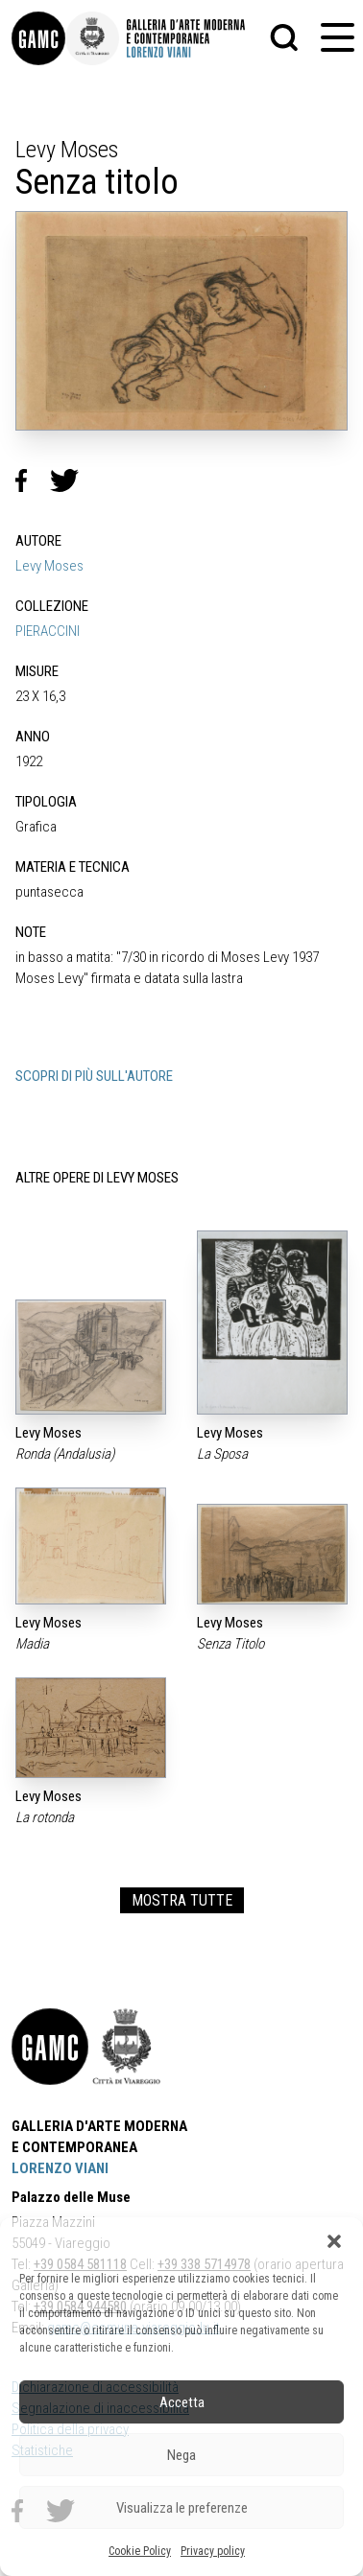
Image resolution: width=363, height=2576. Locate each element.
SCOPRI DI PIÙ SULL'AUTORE (94, 1076)
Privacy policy (213, 2551)
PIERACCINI (47, 631)
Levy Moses (49, 565)
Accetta (182, 2402)
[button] (334, 2241)
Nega (181, 2455)
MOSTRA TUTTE (182, 1900)
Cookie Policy (140, 2551)
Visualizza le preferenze (182, 2508)
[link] (38, 38)
